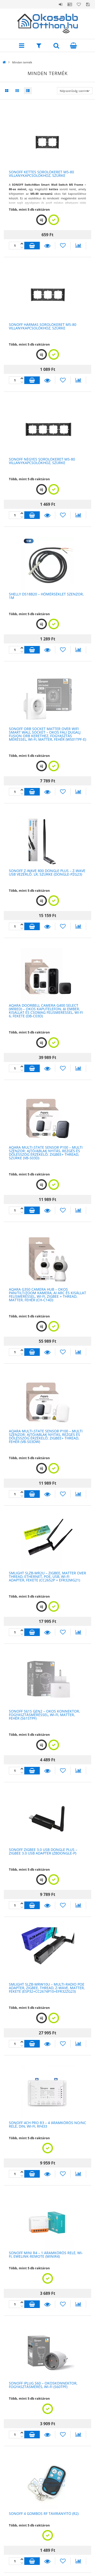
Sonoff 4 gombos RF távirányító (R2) (44, 2513)
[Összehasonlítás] (78, 245)
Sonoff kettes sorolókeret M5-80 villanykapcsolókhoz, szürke (41, 173)
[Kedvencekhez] (62, 245)
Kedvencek (79, 4)
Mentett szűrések (88, 4)
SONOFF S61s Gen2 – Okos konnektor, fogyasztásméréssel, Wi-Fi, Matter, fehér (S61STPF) (44, 1715)
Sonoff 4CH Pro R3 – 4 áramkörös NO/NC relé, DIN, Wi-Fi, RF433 (47, 2124)
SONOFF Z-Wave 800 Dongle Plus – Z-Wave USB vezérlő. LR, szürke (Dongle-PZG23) (47, 872)
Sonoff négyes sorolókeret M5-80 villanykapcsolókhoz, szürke (42, 461)
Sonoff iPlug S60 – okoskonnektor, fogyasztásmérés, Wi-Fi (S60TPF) (43, 2385)
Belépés (60, 4)
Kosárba (32, 245)
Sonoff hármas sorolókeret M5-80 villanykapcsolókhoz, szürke (42, 326)
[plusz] (21, 247)
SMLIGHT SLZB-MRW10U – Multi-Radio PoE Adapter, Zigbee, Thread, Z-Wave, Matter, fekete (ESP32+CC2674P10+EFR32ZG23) (47, 1988)
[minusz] (21, 244)
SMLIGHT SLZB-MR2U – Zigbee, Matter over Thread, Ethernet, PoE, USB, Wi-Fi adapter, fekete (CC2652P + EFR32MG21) (47, 1576)
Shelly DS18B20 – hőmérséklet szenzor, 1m (46, 595)
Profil (69, 4)
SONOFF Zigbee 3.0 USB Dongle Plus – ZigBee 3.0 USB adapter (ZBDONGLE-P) (43, 1851)
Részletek (47, 245)
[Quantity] (16, 245)
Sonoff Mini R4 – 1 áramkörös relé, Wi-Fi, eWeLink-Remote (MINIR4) (46, 2254)
